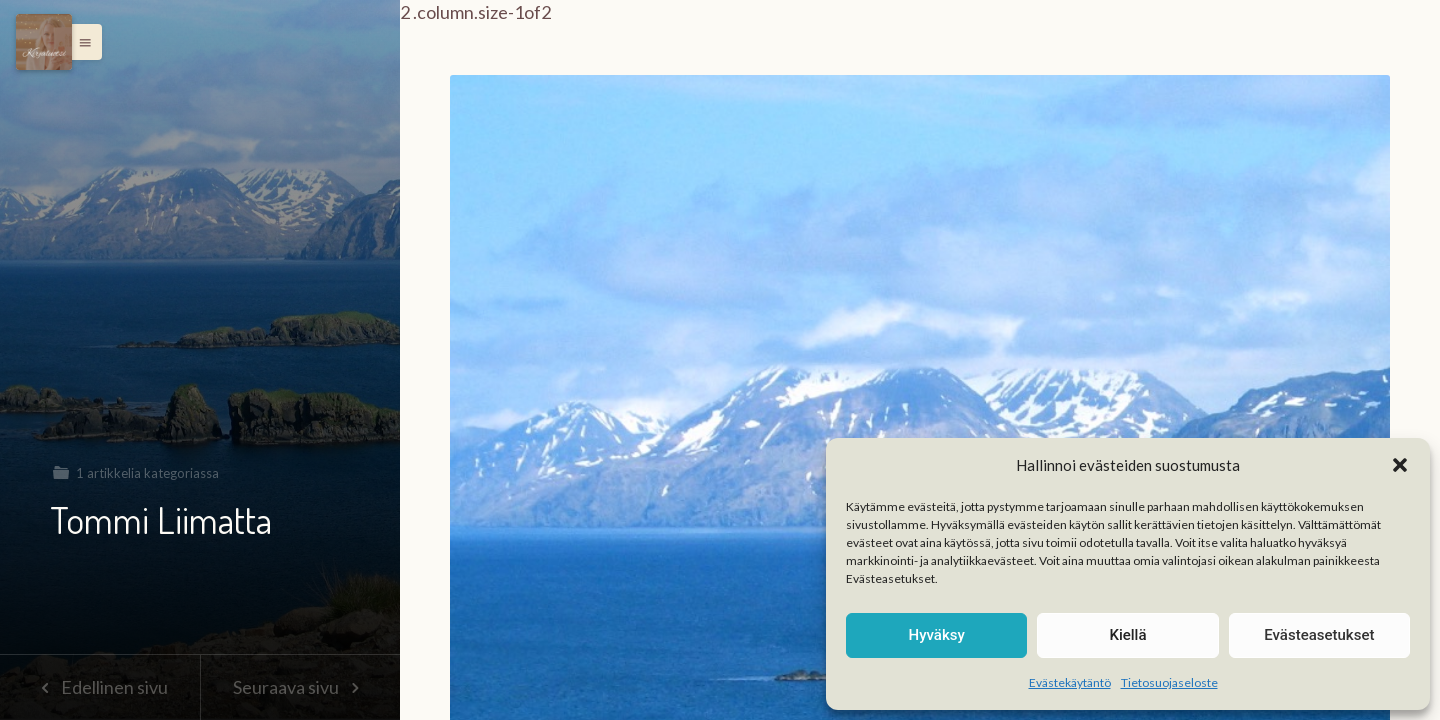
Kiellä (1127, 635)
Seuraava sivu (300, 687)
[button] (1400, 465)
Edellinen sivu (99, 687)
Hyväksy (937, 635)
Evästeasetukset (1319, 635)
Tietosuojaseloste (1169, 682)
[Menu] (44, 42)
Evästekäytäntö (1070, 682)
